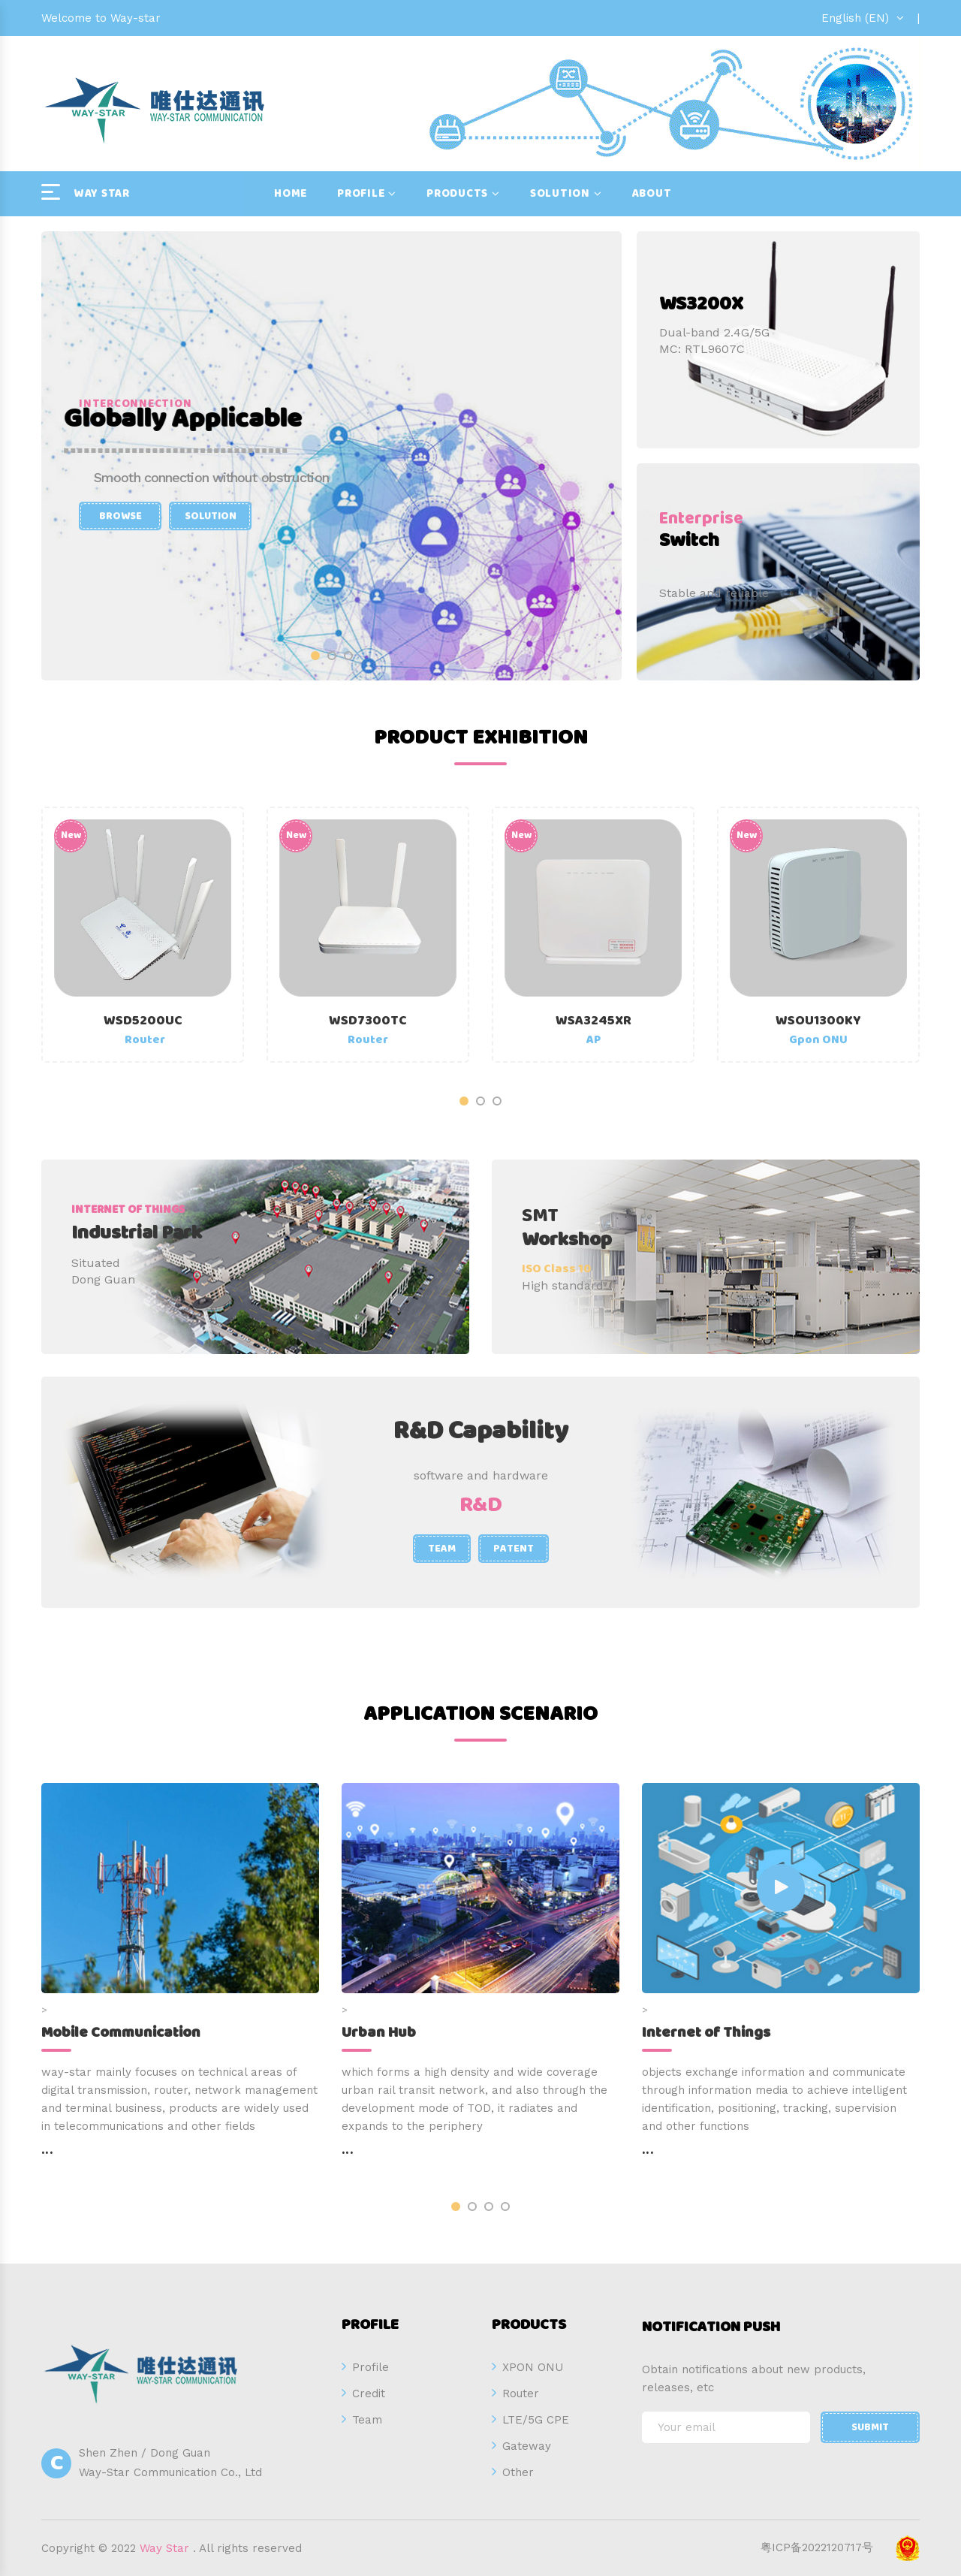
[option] (331, 455)
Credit (368, 2393)
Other (518, 2472)
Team (442, 1548)
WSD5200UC (143, 1020)
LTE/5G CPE (535, 2420)
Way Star (164, 2548)
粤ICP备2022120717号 (817, 2547)
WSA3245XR (593, 1020)
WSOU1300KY (818, 1020)
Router (520, 2393)
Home (290, 194)
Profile (360, 194)
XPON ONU (532, 2367)
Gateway (526, 2446)
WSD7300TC (368, 1020)
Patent (513, 1548)
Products (457, 194)
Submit (870, 2427)
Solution (560, 194)
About (652, 194)
